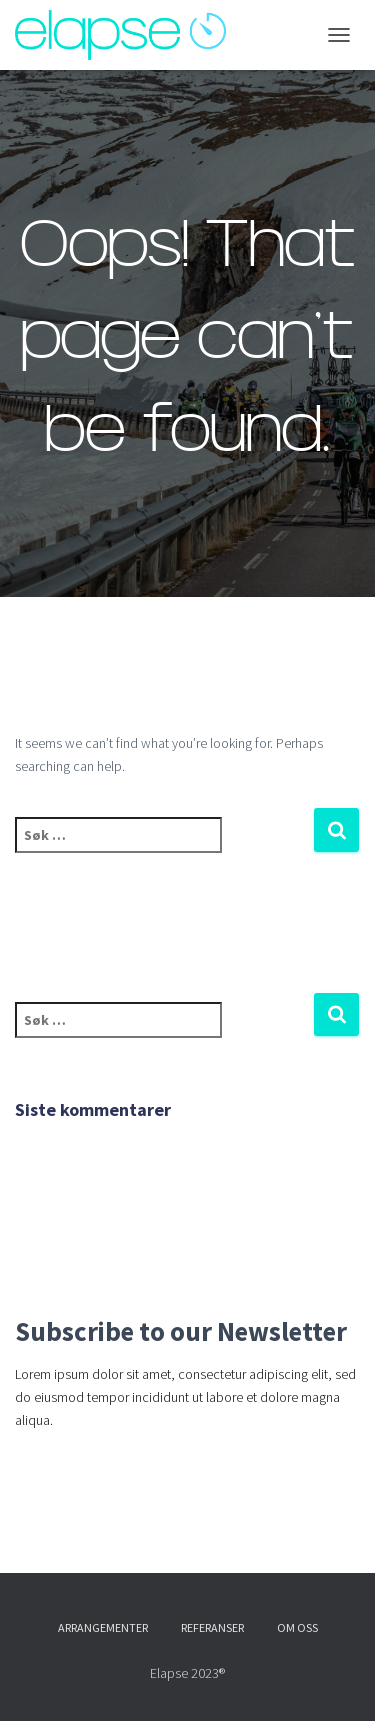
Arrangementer (103, 1627)
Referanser (212, 1627)
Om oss (297, 1627)
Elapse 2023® (187, 1673)
